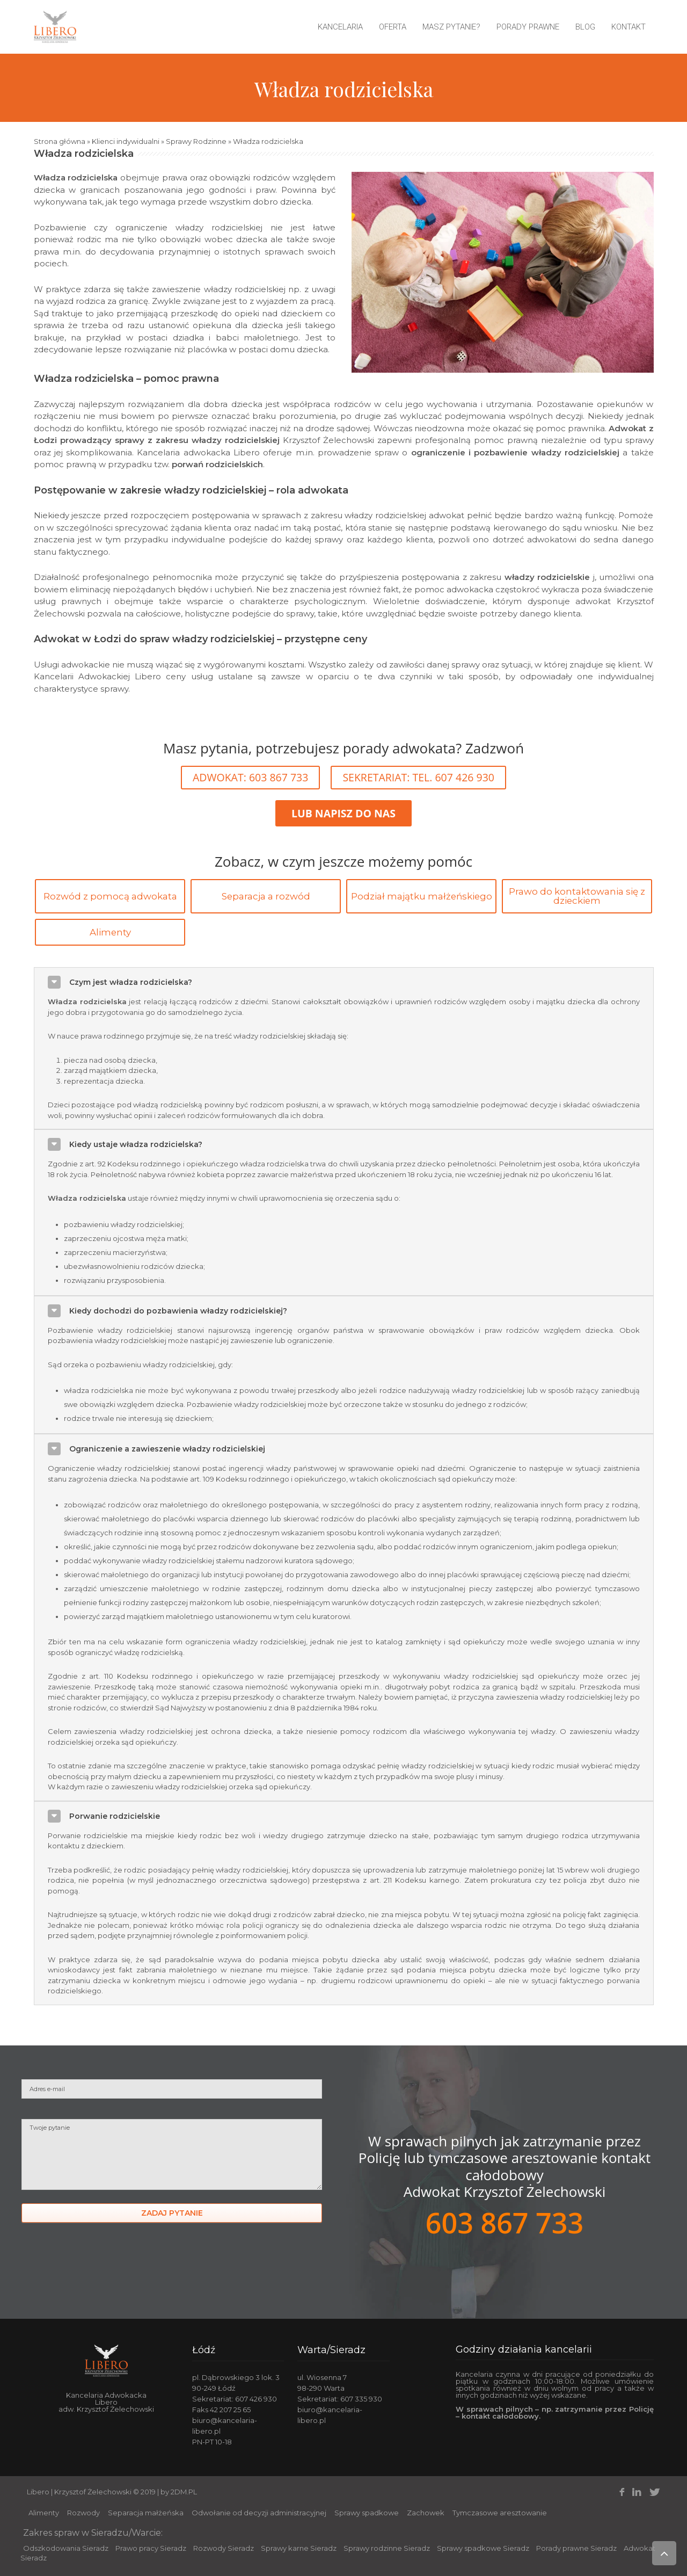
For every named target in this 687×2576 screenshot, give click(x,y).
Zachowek (425, 2512)
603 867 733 (505, 2222)
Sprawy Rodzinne (196, 141)
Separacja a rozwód (266, 896)
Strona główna (59, 141)
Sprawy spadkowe (366, 2512)
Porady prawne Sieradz (576, 2548)
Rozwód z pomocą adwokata (110, 896)
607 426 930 (256, 2398)
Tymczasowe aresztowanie (499, 2512)
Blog (585, 27)
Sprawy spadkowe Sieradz (483, 2548)
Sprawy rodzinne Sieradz (387, 2548)
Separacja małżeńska (146, 2512)
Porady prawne (527, 27)
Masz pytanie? (451, 27)
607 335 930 (361, 2398)
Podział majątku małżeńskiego (421, 896)
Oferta (392, 27)
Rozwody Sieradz (223, 2548)
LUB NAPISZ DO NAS (343, 813)
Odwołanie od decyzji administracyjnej (259, 2512)
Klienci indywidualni (125, 141)
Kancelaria (340, 27)
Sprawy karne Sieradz (299, 2548)
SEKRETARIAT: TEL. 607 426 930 (418, 777)
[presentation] (103, 2271)
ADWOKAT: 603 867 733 (250, 777)
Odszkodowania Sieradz (65, 2548)
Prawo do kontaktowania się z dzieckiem (577, 896)
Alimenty (110, 932)
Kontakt (628, 27)
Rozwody (83, 2512)
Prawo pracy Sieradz (150, 2548)
